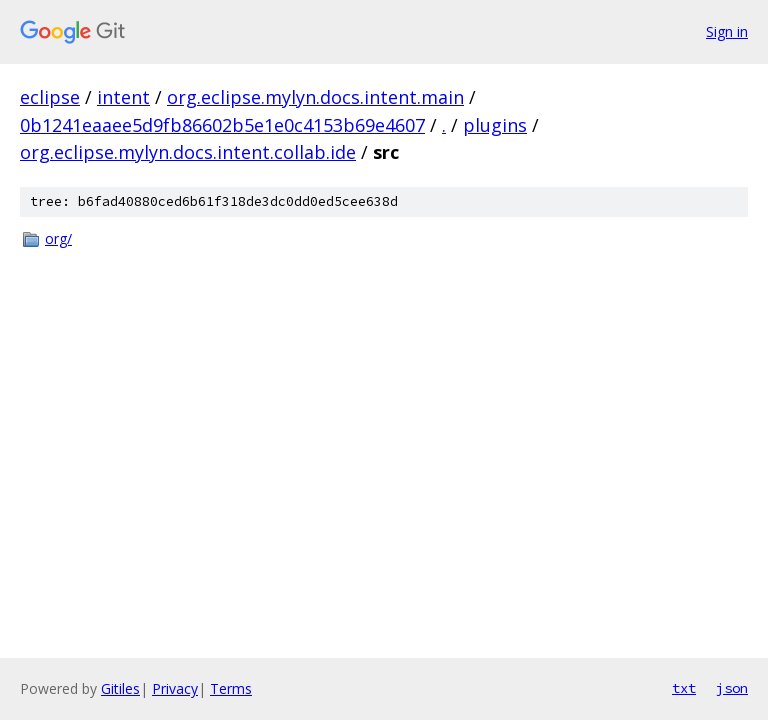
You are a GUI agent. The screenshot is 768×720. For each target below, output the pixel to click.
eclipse (50, 97)
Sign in (727, 31)
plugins (495, 125)
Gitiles (120, 688)
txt (684, 688)
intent (123, 97)
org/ (58, 238)
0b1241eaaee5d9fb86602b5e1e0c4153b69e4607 (222, 125)
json (732, 688)
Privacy (175, 688)
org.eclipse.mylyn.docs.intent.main (315, 97)
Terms (231, 688)
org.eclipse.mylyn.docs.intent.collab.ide (188, 152)
